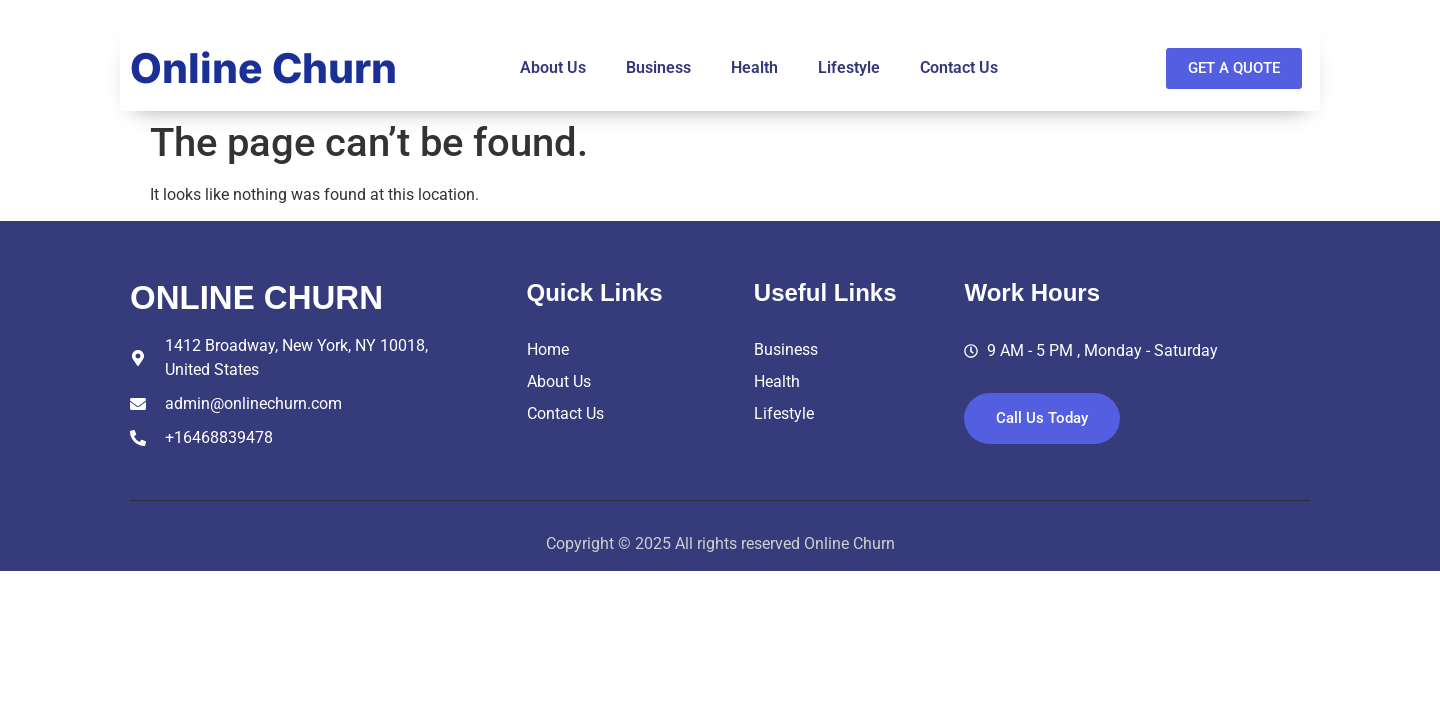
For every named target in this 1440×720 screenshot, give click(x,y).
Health (754, 67)
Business (658, 67)
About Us (553, 67)
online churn (256, 297)
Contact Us (959, 67)
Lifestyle (849, 67)
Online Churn (263, 68)
